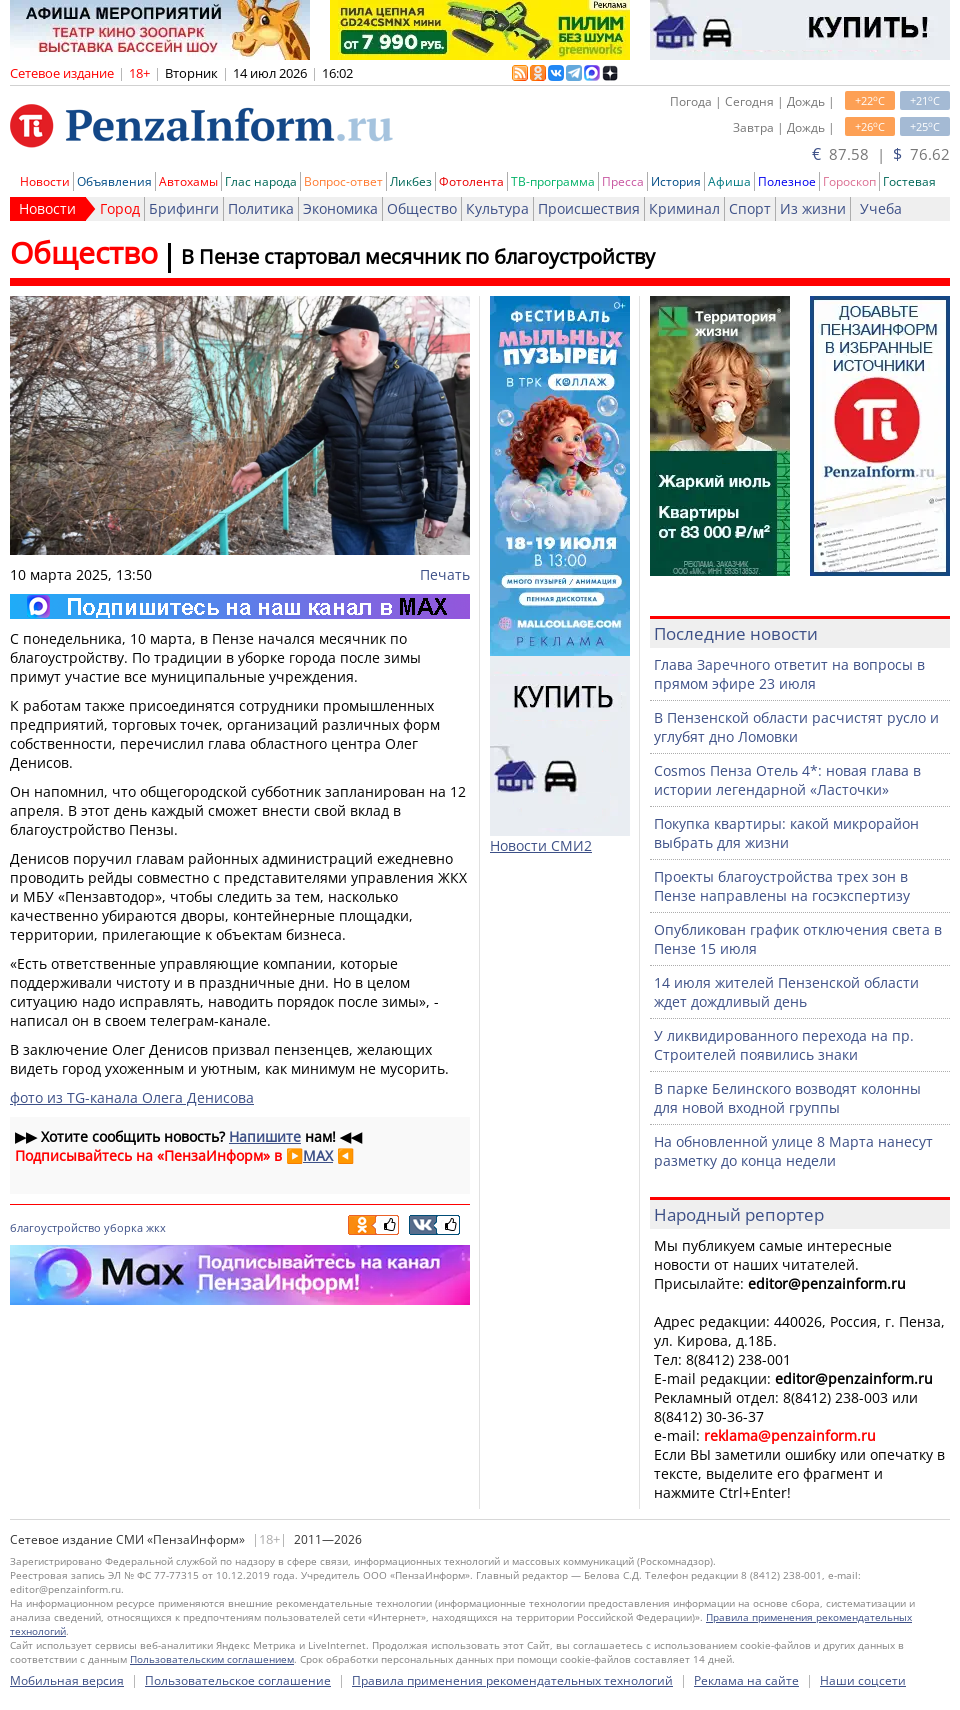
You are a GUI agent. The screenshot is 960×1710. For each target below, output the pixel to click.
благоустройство (55, 1227)
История (676, 181)
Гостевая (909, 181)
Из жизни (813, 208)
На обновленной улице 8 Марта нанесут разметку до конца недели (793, 1151)
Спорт (750, 208)
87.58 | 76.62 (881, 154)
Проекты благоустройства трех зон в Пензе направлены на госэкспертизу (782, 886)
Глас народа (261, 181)
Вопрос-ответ (343, 181)
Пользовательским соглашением (212, 1659)
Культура (497, 208)
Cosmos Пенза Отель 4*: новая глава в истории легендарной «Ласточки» (787, 780)
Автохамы (188, 181)
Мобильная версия (67, 1680)
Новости (45, 181)
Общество (422, 208)
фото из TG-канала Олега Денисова (132, 1097)
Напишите (265, 1136)
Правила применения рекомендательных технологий (512, 1680)
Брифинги (184, 208)
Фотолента (471, 181)
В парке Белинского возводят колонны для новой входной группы (787, 1098)
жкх (156, 1227)
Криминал (684, 208)
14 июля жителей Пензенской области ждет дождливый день (786, 992)
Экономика (340, 208)
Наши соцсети (863, 1680)
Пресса (623, 181)
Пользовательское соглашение (238, 1680)
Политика (261, 208)
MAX (318, 1155)
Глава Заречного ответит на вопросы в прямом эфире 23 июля (789, 674)
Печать (445, 574)
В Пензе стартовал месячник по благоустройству (418, 256)
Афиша (729, 181)
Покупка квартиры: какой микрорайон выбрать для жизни (786, 833)
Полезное (787, 181)
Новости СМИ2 (541, 845)
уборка (123, 1227)
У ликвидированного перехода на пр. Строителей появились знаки (784, 1045)
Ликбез (411, 181)
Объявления (114, 181)
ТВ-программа (553, 181)
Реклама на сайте (746, 1680)
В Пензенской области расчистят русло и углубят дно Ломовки (796, 727)
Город (120, 208)
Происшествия (589, 208)
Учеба (881, 208)
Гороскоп (849, 181)
